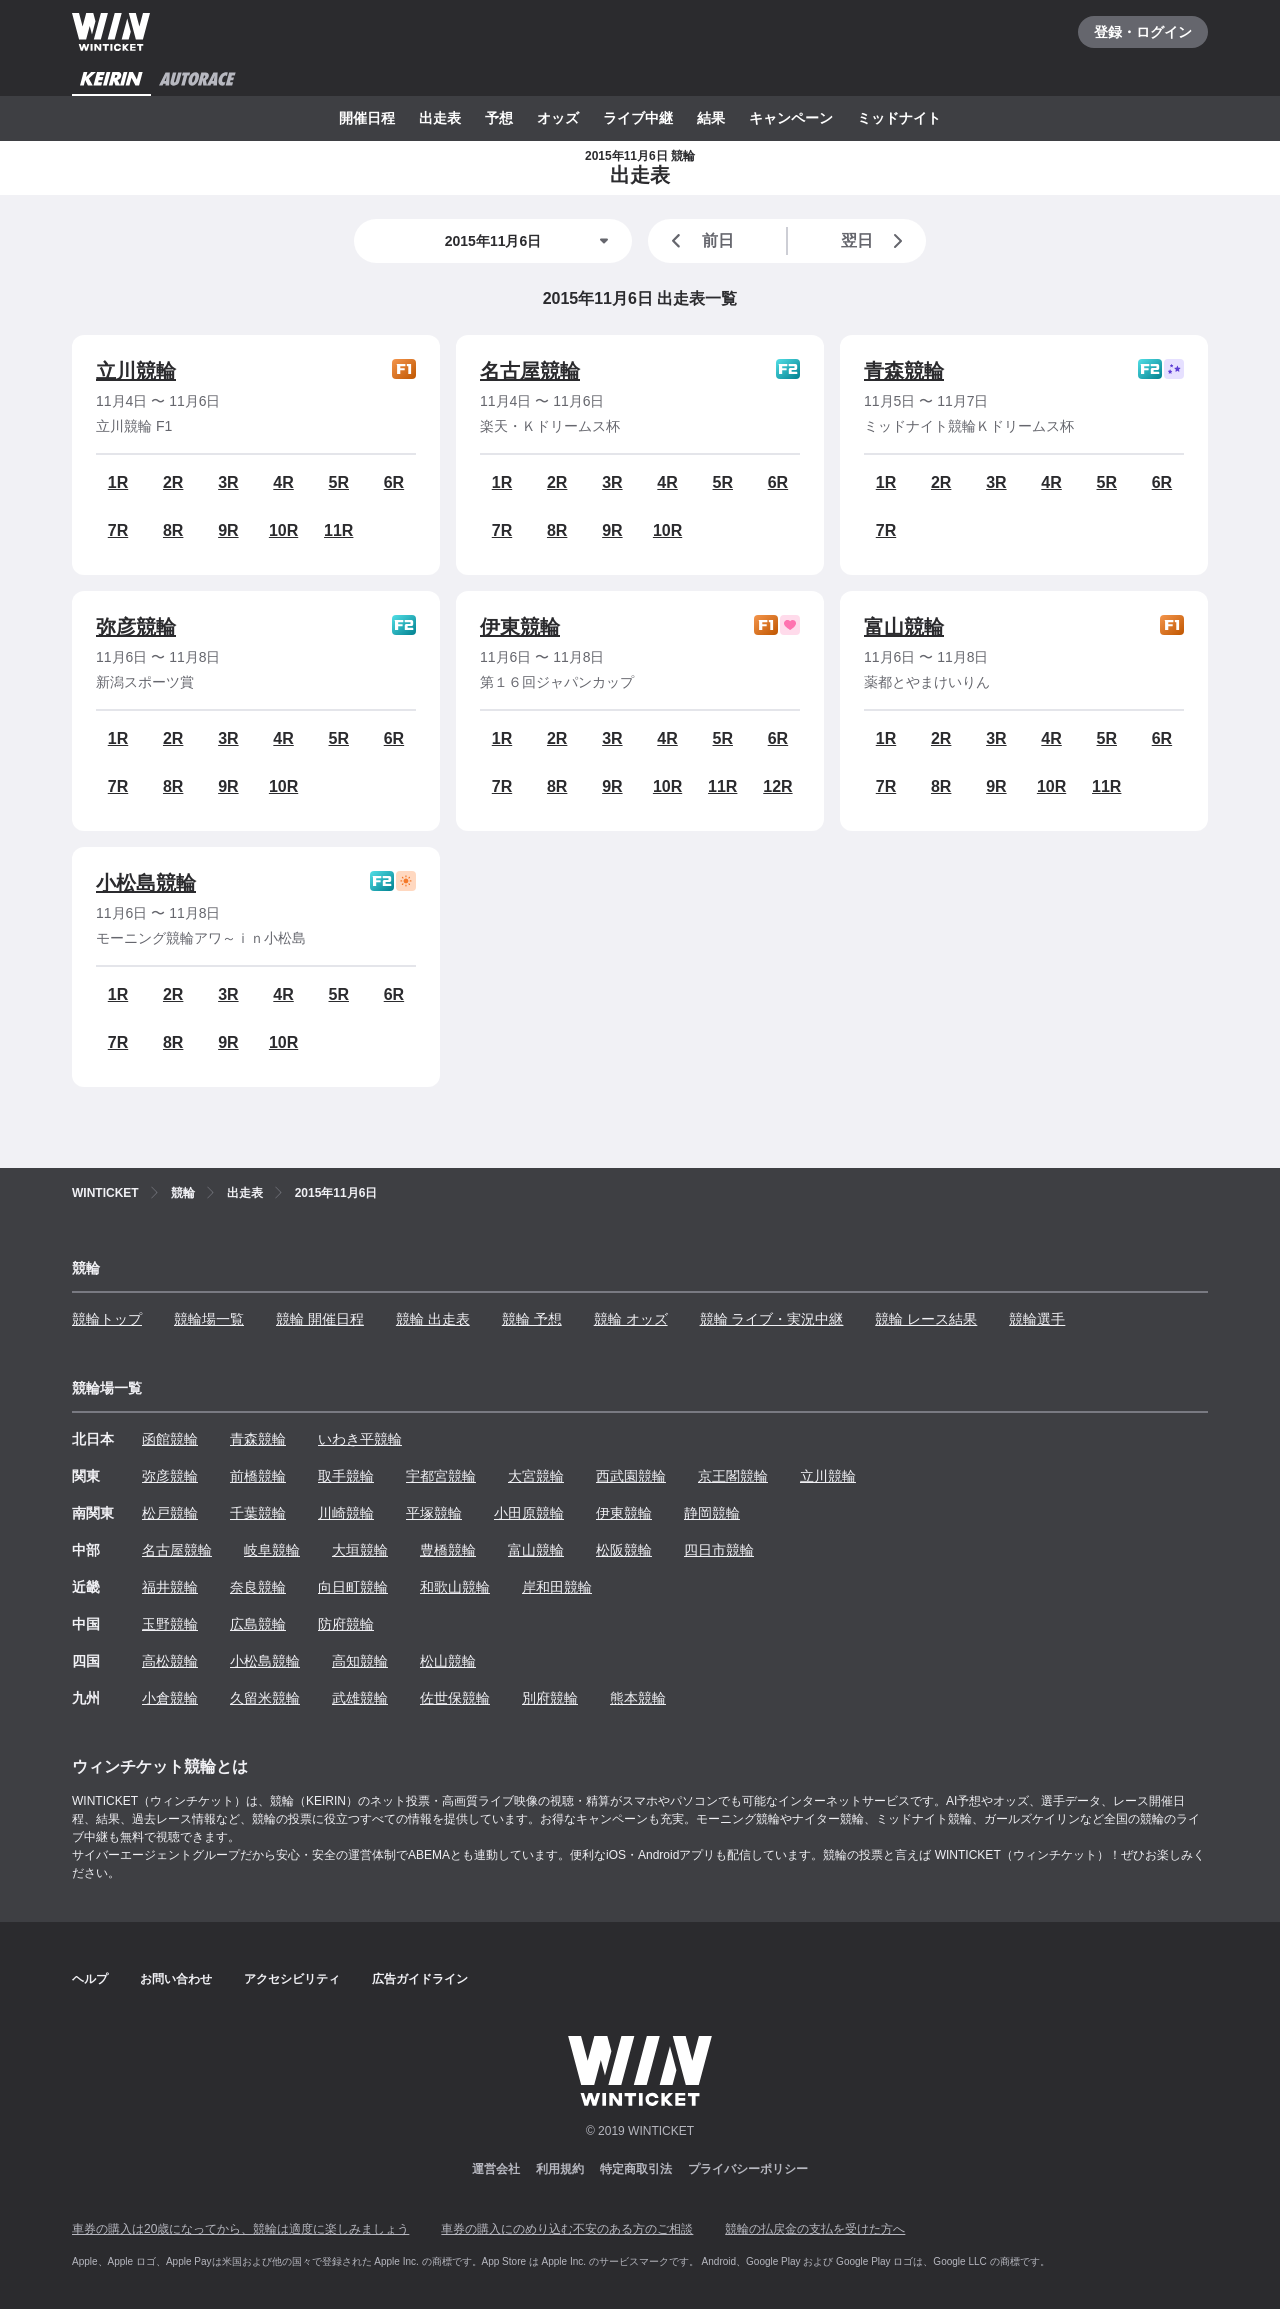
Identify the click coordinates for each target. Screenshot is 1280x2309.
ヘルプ (90, 1979)
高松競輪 (170, 1661)
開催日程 (367, 118)
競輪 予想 (532, 1319)
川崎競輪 (346, 1513)
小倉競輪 (170, 1698)
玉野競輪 (170, 1624)
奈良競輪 (258, 1587)
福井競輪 (170, 1587)
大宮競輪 (536, 1476)
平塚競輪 (434, 1513)
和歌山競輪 (455, 1587)
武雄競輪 (360, 1698)
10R (283, 530)
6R (394, 482)
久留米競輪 (265, 1698)
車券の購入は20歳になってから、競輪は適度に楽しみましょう (240, 2229)
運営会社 (496, 2169)
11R (338, 530)
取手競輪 (346, 1476)
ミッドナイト (899, 118)
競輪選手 (1037, 1319)
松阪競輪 (624, 1550)
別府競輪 (550, 1698)
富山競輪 (904, 627)
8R (173, 530)
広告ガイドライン (420, 1979)
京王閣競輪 (733, 1476)
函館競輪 (170, 1439)
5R (339, 482)
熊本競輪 (638, 1698)
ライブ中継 (638, 118)
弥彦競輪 (136, 627)
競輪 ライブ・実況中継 (772, 1319)
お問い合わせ (176, 1979)
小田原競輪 (529, 1513)
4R (283, 482)
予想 (499, 118)
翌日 (876, 241)
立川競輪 (136, 371)
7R (118, 530)
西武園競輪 (631, 1476)
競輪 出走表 (433, 1319)
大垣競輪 (360, 1550)
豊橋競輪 (448, 1550)
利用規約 (560, 2169)
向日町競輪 (353, 1587)
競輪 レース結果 (926, 1319)
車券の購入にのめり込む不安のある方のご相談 (567, 2229)
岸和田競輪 (557, 1587)
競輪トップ (107, 1319)
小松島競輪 (146, 883)
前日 (699, 241)
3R (228, 482)
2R (173, 482)
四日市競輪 (719, 1550)
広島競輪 (258, 1624)
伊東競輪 (520, 627)
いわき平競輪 (360, 1439)
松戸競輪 (170, 1513)
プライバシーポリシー (748, 2169)
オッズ (558, 118)
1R (118, 482)
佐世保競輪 (455, 1698)
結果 (711, 118)
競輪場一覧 (209, 1319)
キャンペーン (791, 118)
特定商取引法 (636, 2169)
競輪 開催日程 (320, 1319)
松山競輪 (448, 1661)
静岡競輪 (712, 1513)
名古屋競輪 (530, 371)
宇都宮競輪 (441, 1476)
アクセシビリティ (292, 1979)
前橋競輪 (258, 1476)
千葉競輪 (258, 1513)
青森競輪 (904, 371)
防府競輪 (346, 1624)
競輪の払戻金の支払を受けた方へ (815, 2229)
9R (228, 530)
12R (777, 786)
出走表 (440, 118)
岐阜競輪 (272, 1550)
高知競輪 (360, 1661)
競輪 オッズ (631, 1319)
